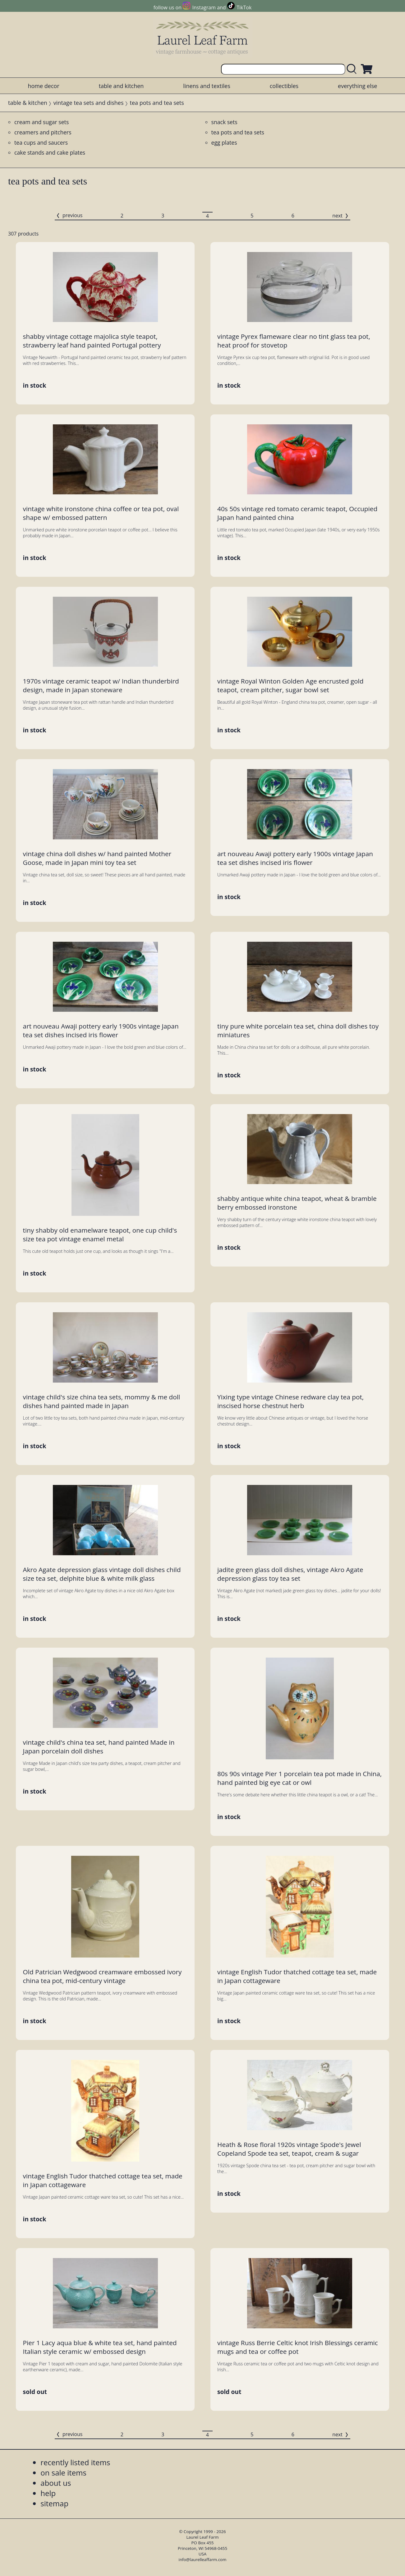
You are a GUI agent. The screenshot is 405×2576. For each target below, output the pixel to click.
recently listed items (75, 2462)
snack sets (224, 122)
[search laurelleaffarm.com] (353, 69)
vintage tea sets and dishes (88, 102)
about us (55, 2483)
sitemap (54, 2503)
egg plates (224, 142)
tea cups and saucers (41, 142)
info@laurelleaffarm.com (203, 2559)
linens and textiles (206, 86)
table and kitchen (121, 86)
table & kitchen (27, 102)
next (337, 215)
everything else (357, 86)
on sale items (63, 2472)
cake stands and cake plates (49, 152)
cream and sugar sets (41, 122)
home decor (43, 86)
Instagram (204, 7)
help (48, 2493)
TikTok (244, 7)
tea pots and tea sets (237, 132)
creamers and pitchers (42, 132)
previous (72, 215)
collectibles (284, 86)
